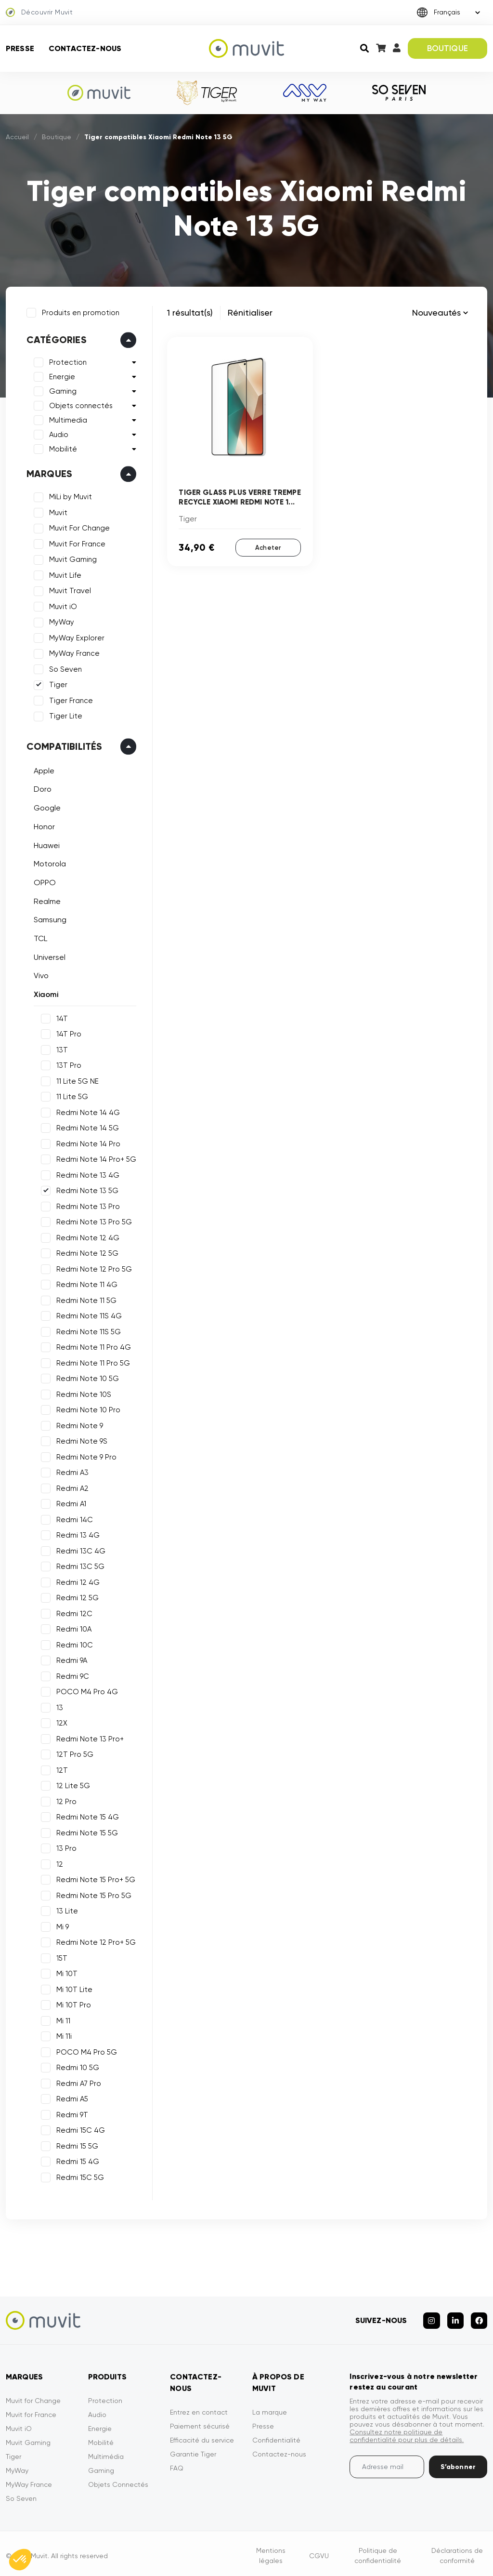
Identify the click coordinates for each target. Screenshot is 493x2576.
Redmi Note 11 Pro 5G (92, 1361)
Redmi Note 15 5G (86, 1831)
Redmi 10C (73, 1643)
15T (60, 1956)
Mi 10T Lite (73, 1988)
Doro (41, 788)
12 (58, 1863)
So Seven (64, 668)
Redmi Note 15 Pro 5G (92, 1894)
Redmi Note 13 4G (86, 1173)
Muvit (57, 511)
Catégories (55, 339)
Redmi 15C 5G (79, 2176)
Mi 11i (62, 2035)
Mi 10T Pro (72, 2003)
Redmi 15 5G (76, 2144)
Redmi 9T (71, 2113)
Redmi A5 (71, 2097)
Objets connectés (79, 404)
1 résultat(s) (190, 312)
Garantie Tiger (193, 2450)
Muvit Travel (69, 589)
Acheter (268, 547)
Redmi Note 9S (80, 1439)
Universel (48, 955)
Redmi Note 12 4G (86, 1236)
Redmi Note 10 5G (86, 1377)
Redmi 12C (73, 1612)
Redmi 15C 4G (79, 2129)
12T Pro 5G (73, 1753)
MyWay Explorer (75, 636)
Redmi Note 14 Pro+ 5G (95, 1158)
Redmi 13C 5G (79, 1565)
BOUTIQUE (447, 48)
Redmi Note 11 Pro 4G (92, 1345)
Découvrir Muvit (39, 12)
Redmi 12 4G (76, 1581)
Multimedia (67, 419)
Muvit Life (64, 574)
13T (60, 1048)
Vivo (39, 974)
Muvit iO (62, 605)
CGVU (319, 2551)
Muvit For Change (78, 527)
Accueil (17, 137)
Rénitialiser (250, 312)
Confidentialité (276, 2436)
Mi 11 (62, 2019)
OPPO (43, 881)
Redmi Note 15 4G (86, 1815)
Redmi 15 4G (76, 2160)
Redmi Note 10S (82, 1393)
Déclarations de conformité (457, 2551)
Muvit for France (31, 2410)
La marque (269, 2408)
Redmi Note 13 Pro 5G (92, 1220)
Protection (66, 361)
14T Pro (67, 1032)
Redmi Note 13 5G (86, 1189)
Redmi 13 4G (76, 1533)
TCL (39, 937)
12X (60, 1721)
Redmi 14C (73, 1518)
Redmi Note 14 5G (86, 1126)
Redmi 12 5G (76, 1596)
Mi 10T (65, 1972)
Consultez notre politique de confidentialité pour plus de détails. (407, 2431)
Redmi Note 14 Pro (87, 1142)
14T (60, 1017)
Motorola (48, 862)
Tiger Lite (64, 715)
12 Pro (65, 1800)
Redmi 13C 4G (79, 1549)
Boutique (56, 137)
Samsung (48, 918)
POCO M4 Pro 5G (85, 2050)
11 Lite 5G (71, 1095)
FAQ (176, 2464)
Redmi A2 (71, 1487)
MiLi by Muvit (69, 495)
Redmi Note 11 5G (85, 1299)
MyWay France (73, 652)
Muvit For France (76, 542)
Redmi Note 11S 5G (87, 1330)
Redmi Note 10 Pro (87, 1408)
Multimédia (106, 2452)
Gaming (61, 390)
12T (60, 1769)
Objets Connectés (118, 2480)
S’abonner (458, 2462)
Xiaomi (44, 992)
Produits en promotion (79, 311)
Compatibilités (63, 745)
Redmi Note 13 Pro (86, 1205)
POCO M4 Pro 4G (86, 1690)
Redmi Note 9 (78, 1424)
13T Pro (67, 1064)
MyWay (60, 621)
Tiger (57, 683)
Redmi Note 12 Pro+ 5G (94, 1941)
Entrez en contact (199, 2408)
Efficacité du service (202, 2436)
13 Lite (66, 1909)
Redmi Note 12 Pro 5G (92, 1267)
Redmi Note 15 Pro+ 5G (94, 1878)
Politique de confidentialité (377, 2551)
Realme (45, 899)
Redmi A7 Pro (77, 2082)
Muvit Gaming (71, 558)
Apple (42, 769)
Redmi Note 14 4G (86, 1111)
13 (58, 1706)
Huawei (45, 844)
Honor (42, 825)
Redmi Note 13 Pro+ (88, 1737)
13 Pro (65, 1847)
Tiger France (69, 699)
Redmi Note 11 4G (85, 1283)
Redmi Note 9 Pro (85, 1455)
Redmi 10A (72, 1627)
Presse (20, 48)
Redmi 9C (71, 1675)
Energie (61, 376)
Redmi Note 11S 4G (87, 1314)
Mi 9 (61, 1925)
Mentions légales (270, 2551)
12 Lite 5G (72, 1784)
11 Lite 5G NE (76, 1080)
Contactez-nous (85, 48)
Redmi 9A (70, 1659)
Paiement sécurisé (200, 2422)
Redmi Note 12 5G (86, 1252)
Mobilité (62, 448)
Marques (48, 472)
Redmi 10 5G (76, 2066)
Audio (57, 433)
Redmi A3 (71, 1471)
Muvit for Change (33, 2396)
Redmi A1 (70, 1502)
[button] (20, 2559)
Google (45, 806)
